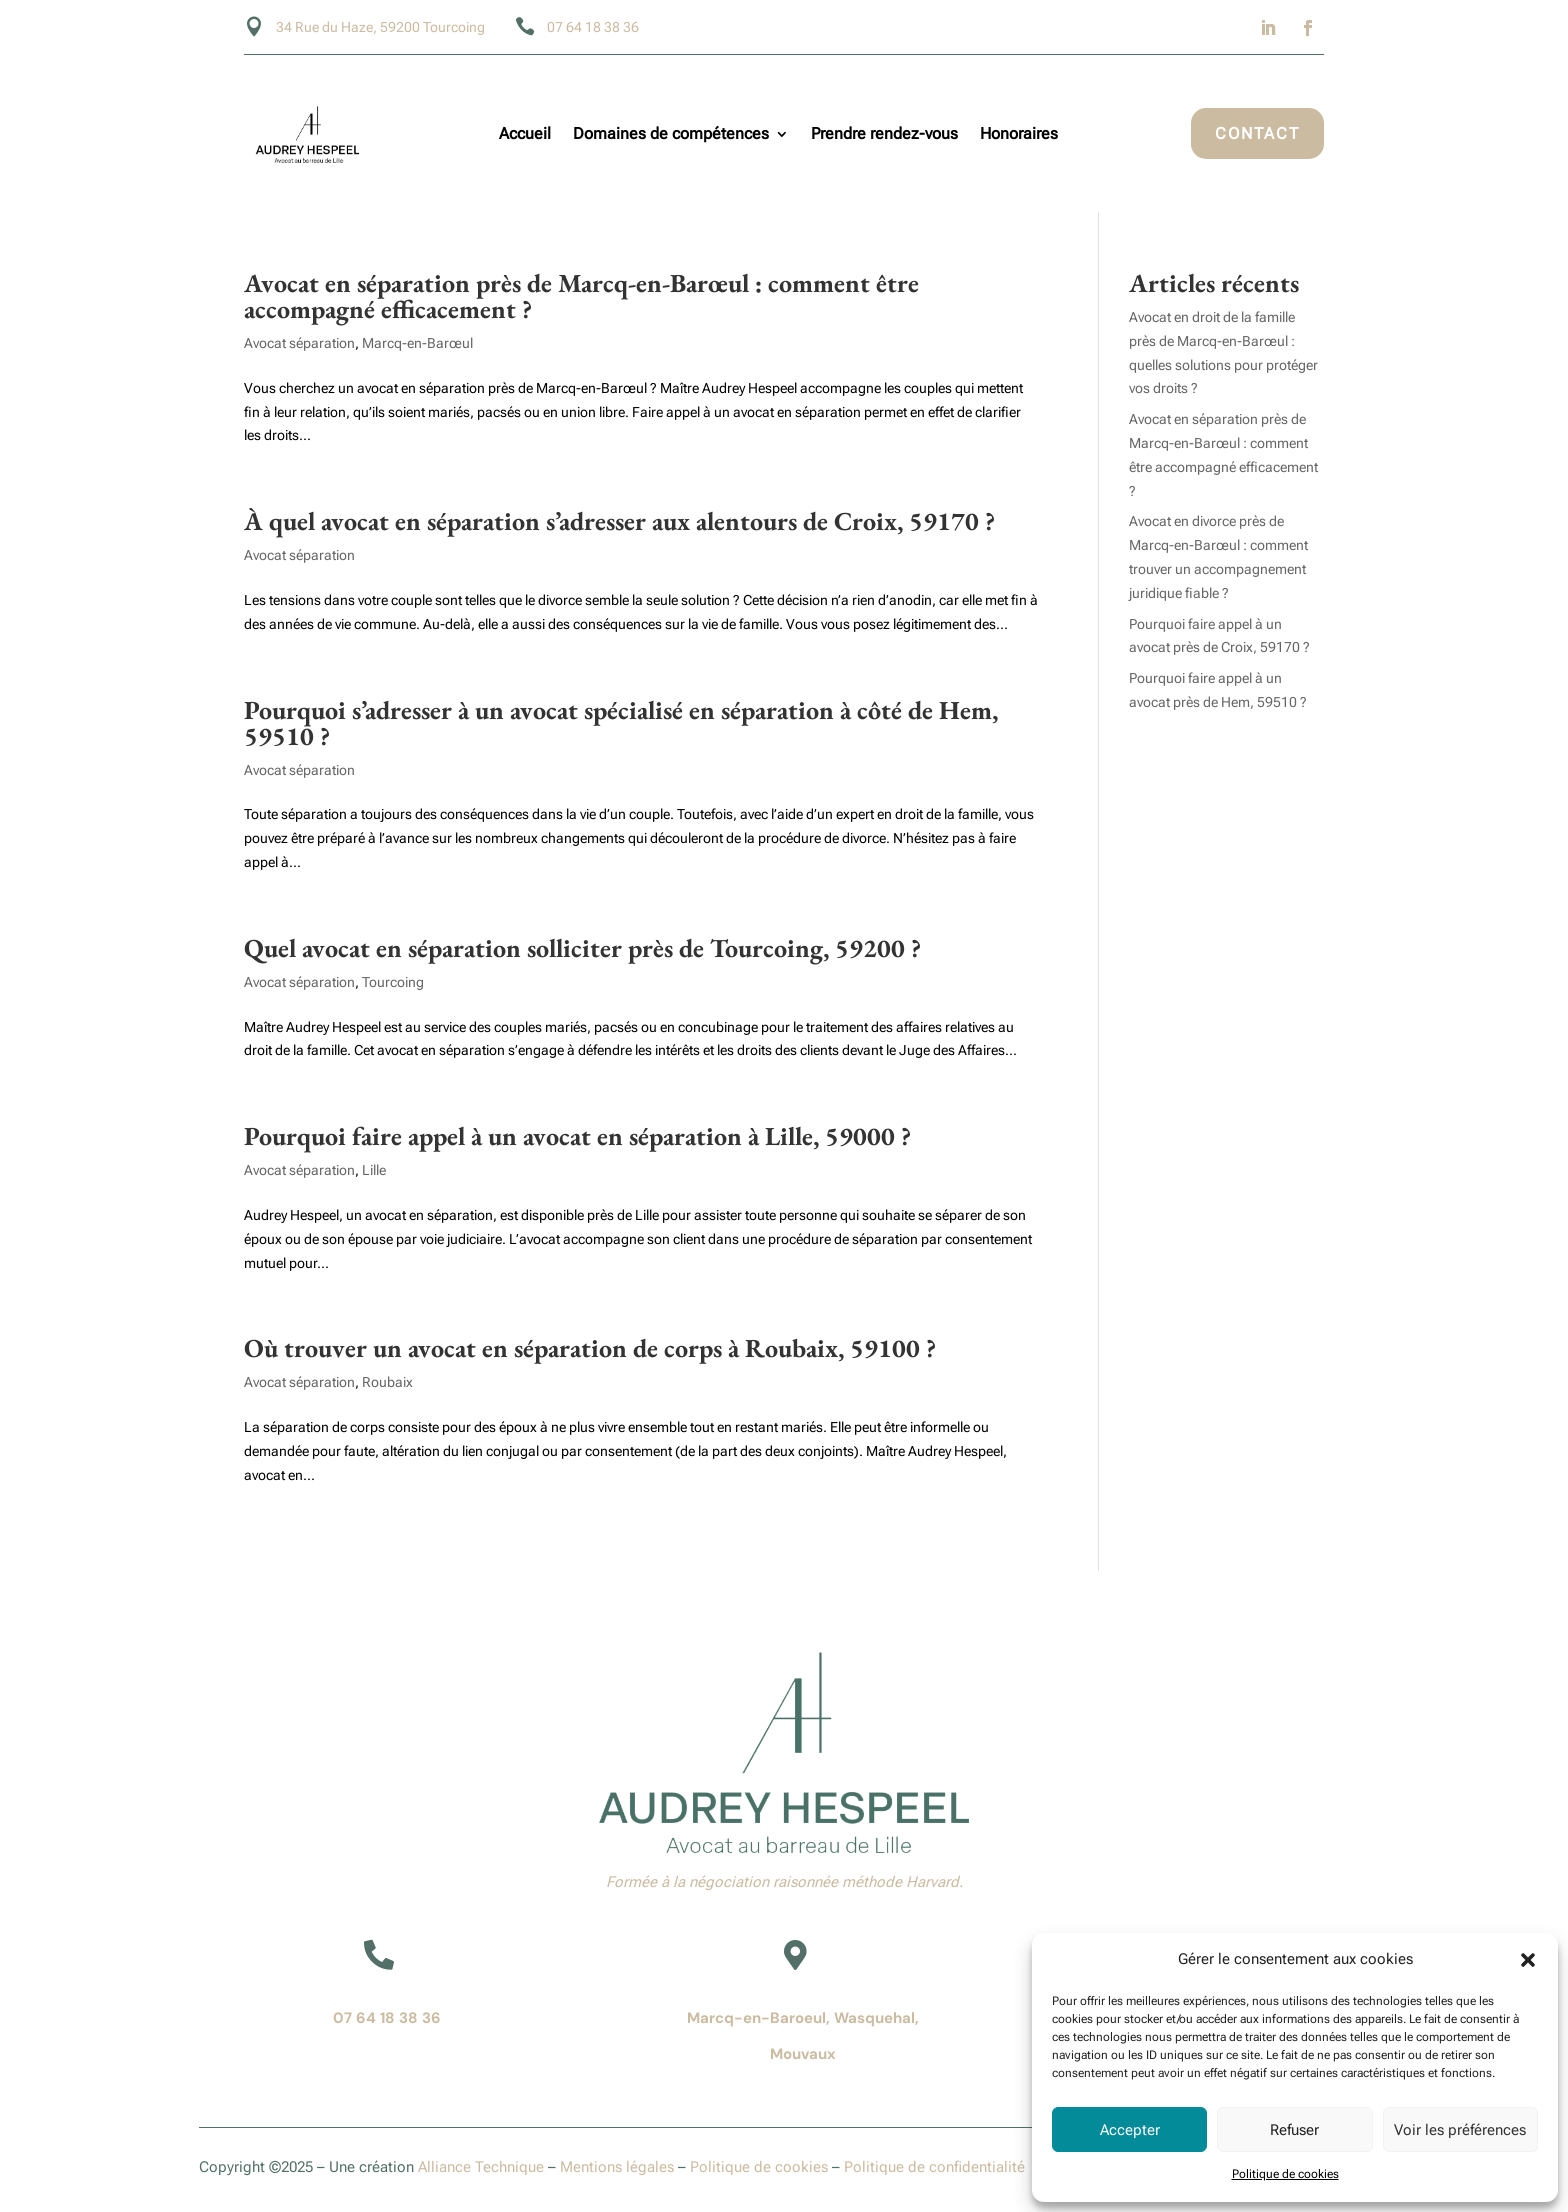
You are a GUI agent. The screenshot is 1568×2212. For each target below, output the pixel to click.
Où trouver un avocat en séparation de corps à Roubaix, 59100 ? (590, 1348)
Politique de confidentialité (934, 2167)
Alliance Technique (481, 2167)
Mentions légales (617, 2167)
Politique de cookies (1285, 2174)
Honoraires (1021, 135)
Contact (1257, 133)
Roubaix (387, 1382)
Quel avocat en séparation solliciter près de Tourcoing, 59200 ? (582, 948)
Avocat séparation (299, 343)
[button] (1528, 1960)
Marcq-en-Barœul (417, 343)
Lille (374, 1170)
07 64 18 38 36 (387, 2018)
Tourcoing (393, 982)
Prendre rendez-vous (884, 135)
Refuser (1294, 2130)
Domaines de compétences (671, 135)
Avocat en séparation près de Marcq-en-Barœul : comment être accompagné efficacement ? (581, 296)
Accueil (525, 135)
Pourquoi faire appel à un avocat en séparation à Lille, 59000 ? (577, 1136)
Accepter (1130, 2130)
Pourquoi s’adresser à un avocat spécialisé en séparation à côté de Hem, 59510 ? (621, 723)
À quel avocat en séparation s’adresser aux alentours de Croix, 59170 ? (619, 521)
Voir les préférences (1460, 2130)
